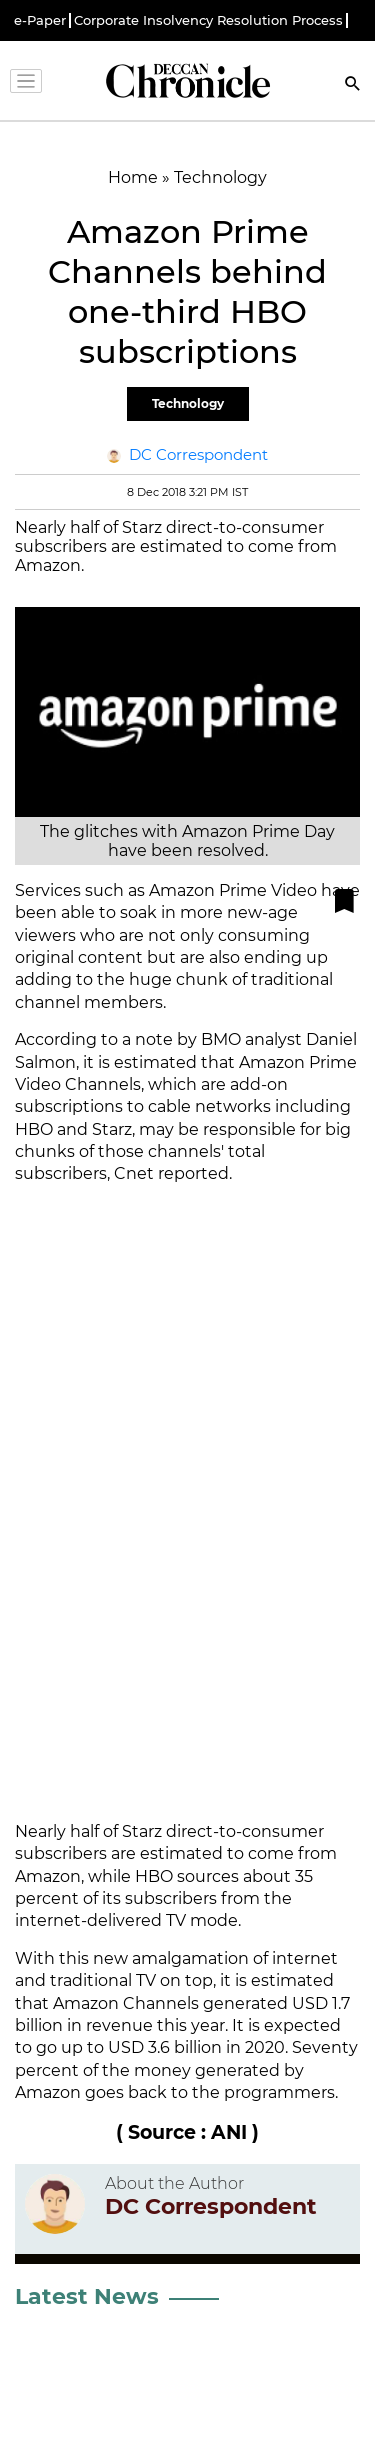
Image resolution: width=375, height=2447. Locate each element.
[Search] (353, 85)
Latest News (87, 2296)
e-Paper (40, 20)
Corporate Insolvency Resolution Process (208, 20)
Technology (188, 403)
